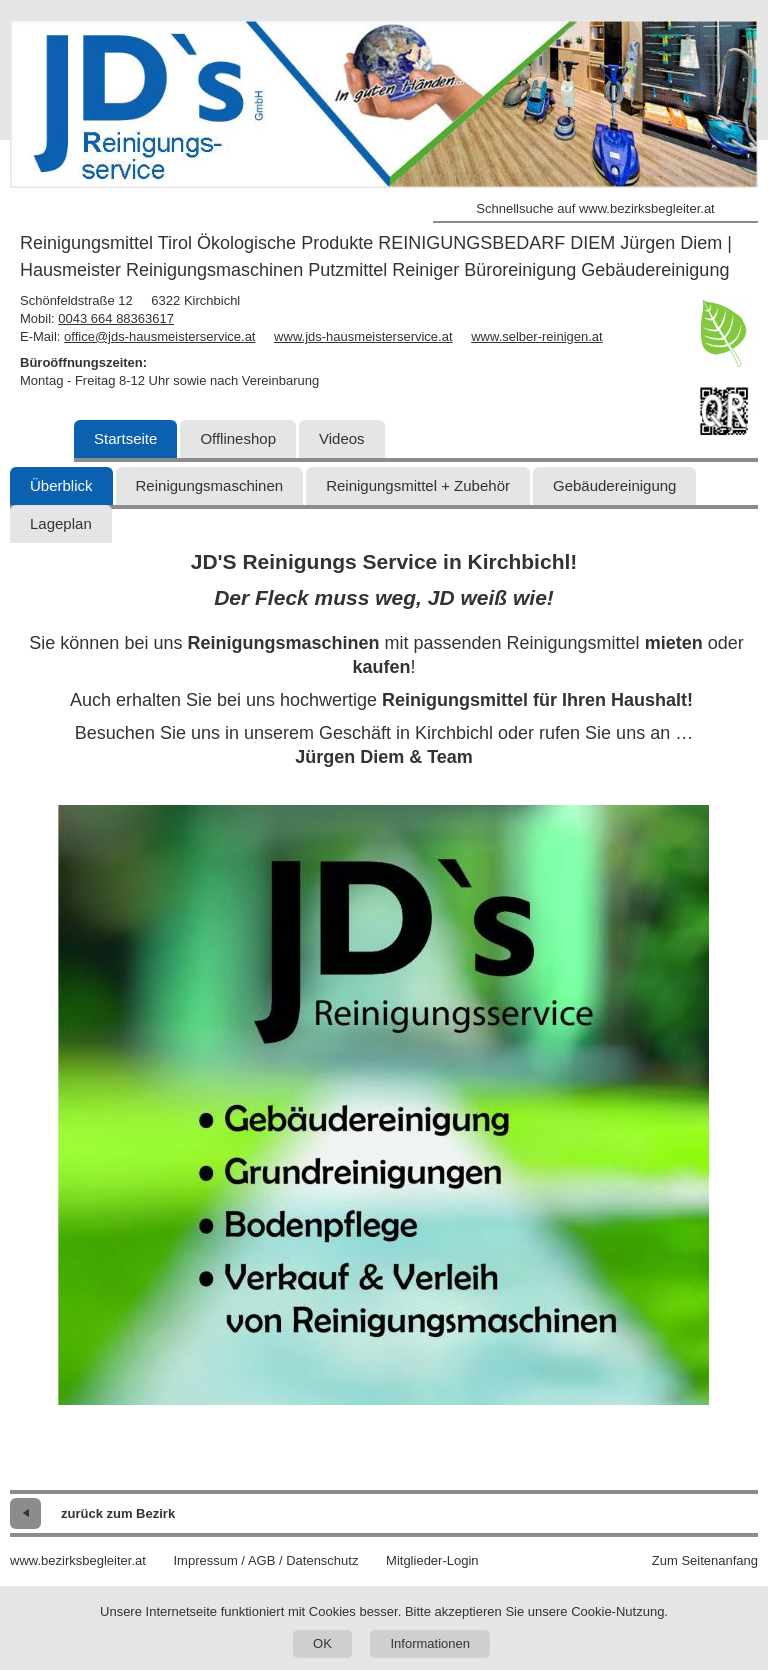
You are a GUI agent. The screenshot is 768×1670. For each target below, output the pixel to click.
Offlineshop (238, 438)
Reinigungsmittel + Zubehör (418, 485)
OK (322, 1643)
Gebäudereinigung (614, 485)
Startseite (125, 438)
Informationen (430, 1643)
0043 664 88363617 (116, 318)
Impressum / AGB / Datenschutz (265, 1560)
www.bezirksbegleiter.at (78, 1560)
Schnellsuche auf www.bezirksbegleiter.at (595, 208)
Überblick (61, 485)
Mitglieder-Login (432, 1560)
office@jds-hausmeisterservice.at (159, 336)
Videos (342, 438)
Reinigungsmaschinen (210, 485)
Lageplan (61, 523)
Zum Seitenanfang (705, 1560)
